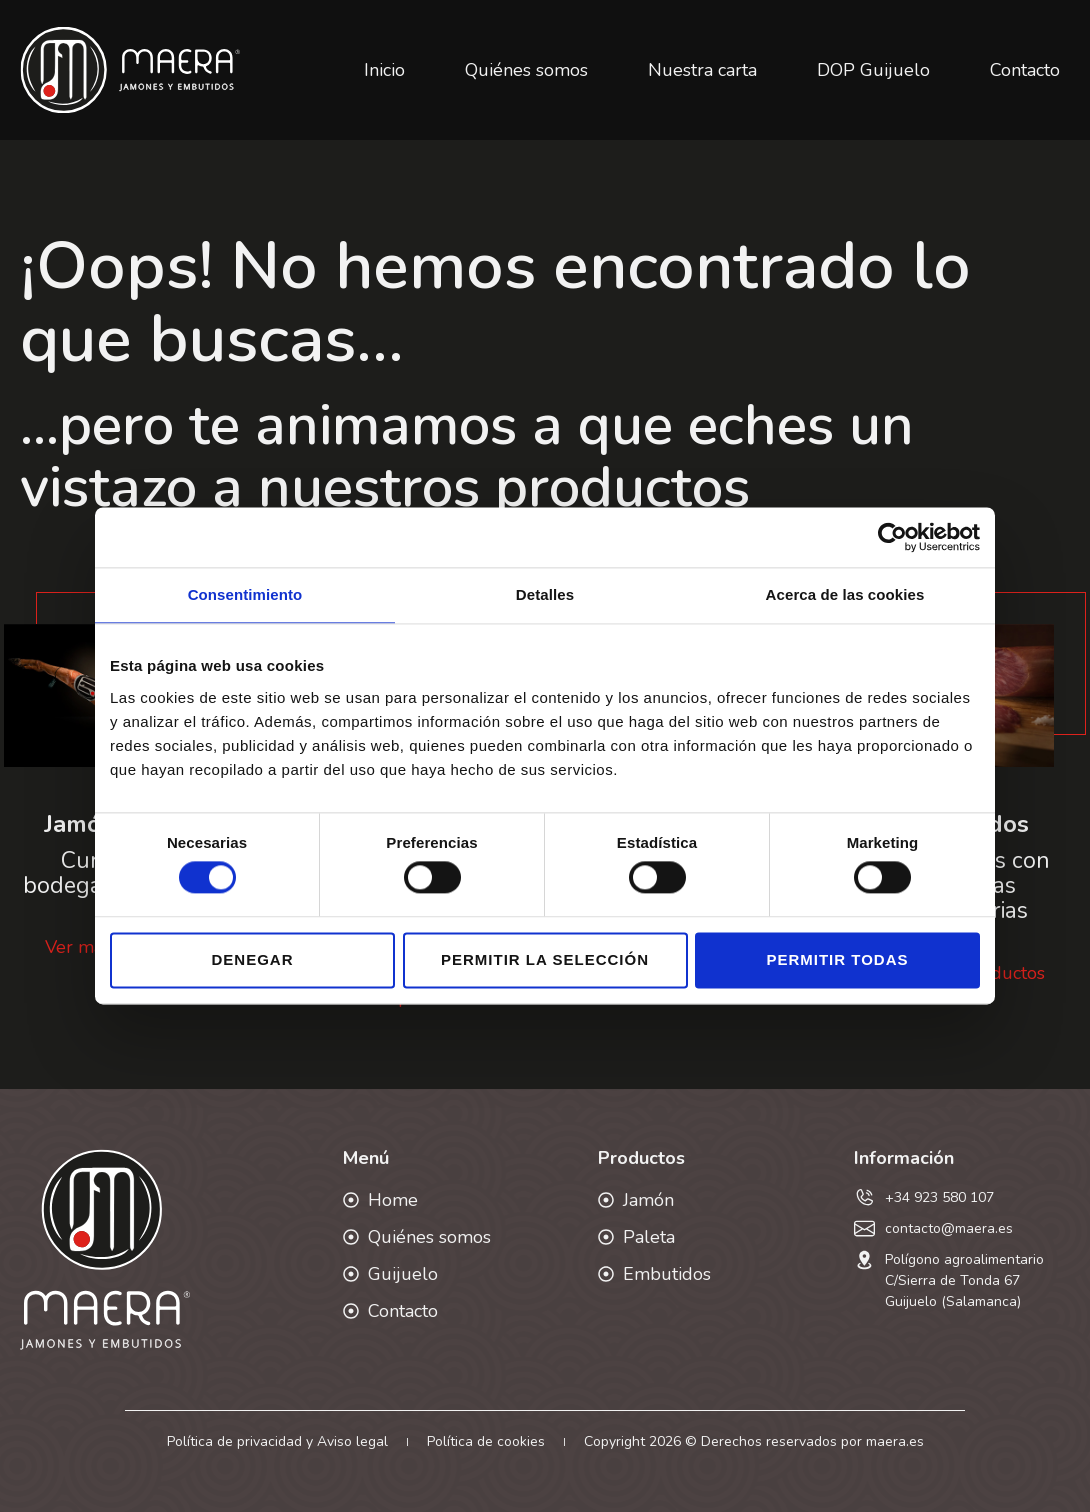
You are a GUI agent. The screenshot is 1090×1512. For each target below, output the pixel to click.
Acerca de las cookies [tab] (845, 594)
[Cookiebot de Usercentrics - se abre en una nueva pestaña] (892, 537)
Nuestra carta (702, 70)
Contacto (1025, 70)
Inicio (384, 70)
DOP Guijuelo (873, 70)
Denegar (252, 959)
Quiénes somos (526, 70)
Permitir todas (837, 959)
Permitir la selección (545, 959)
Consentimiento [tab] (245, 594)
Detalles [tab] (545, 594)
